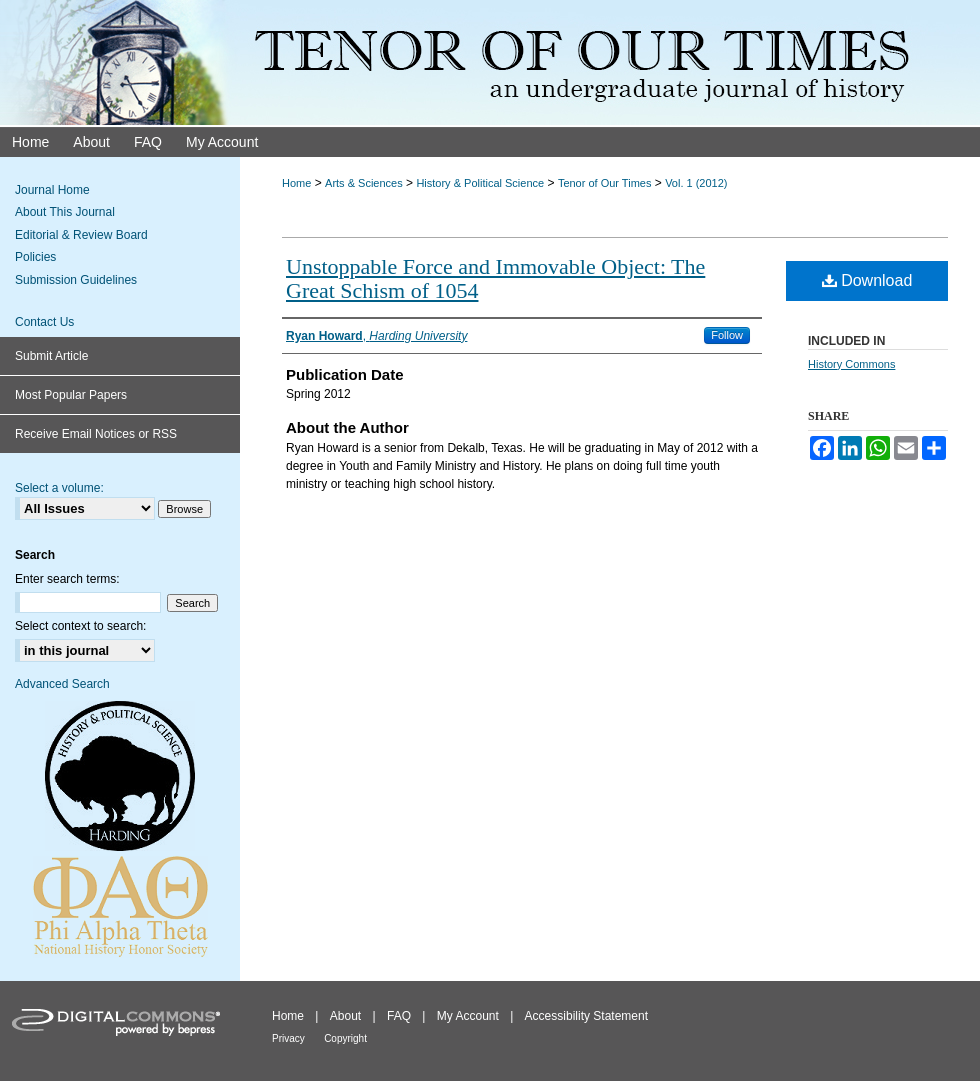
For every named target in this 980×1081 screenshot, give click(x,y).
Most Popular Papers (71, 395)
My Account (468, 1016)
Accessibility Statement (586, 1016)
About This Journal (65, 212)
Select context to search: (80, 626)
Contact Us (44, 322)
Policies (35, 257)
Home (296, 183)
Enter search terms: (67, 579)
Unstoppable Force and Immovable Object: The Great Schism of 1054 (495, 278)
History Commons (851, 364)
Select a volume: (59, 488)
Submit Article (51, 356)
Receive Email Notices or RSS (96, 434)
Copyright (345, 1038)
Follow (727, 335)
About (345, 1016)
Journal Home (52, 190)
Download (867, 280)
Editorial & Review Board (81, 235)
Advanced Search (62, 684)
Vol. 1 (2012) (696, 183)
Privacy (288, 1038)
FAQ (399, 1016)
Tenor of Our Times (605, 183)
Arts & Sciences (364, 183)
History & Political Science (480, 183)
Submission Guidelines (76, 280)
